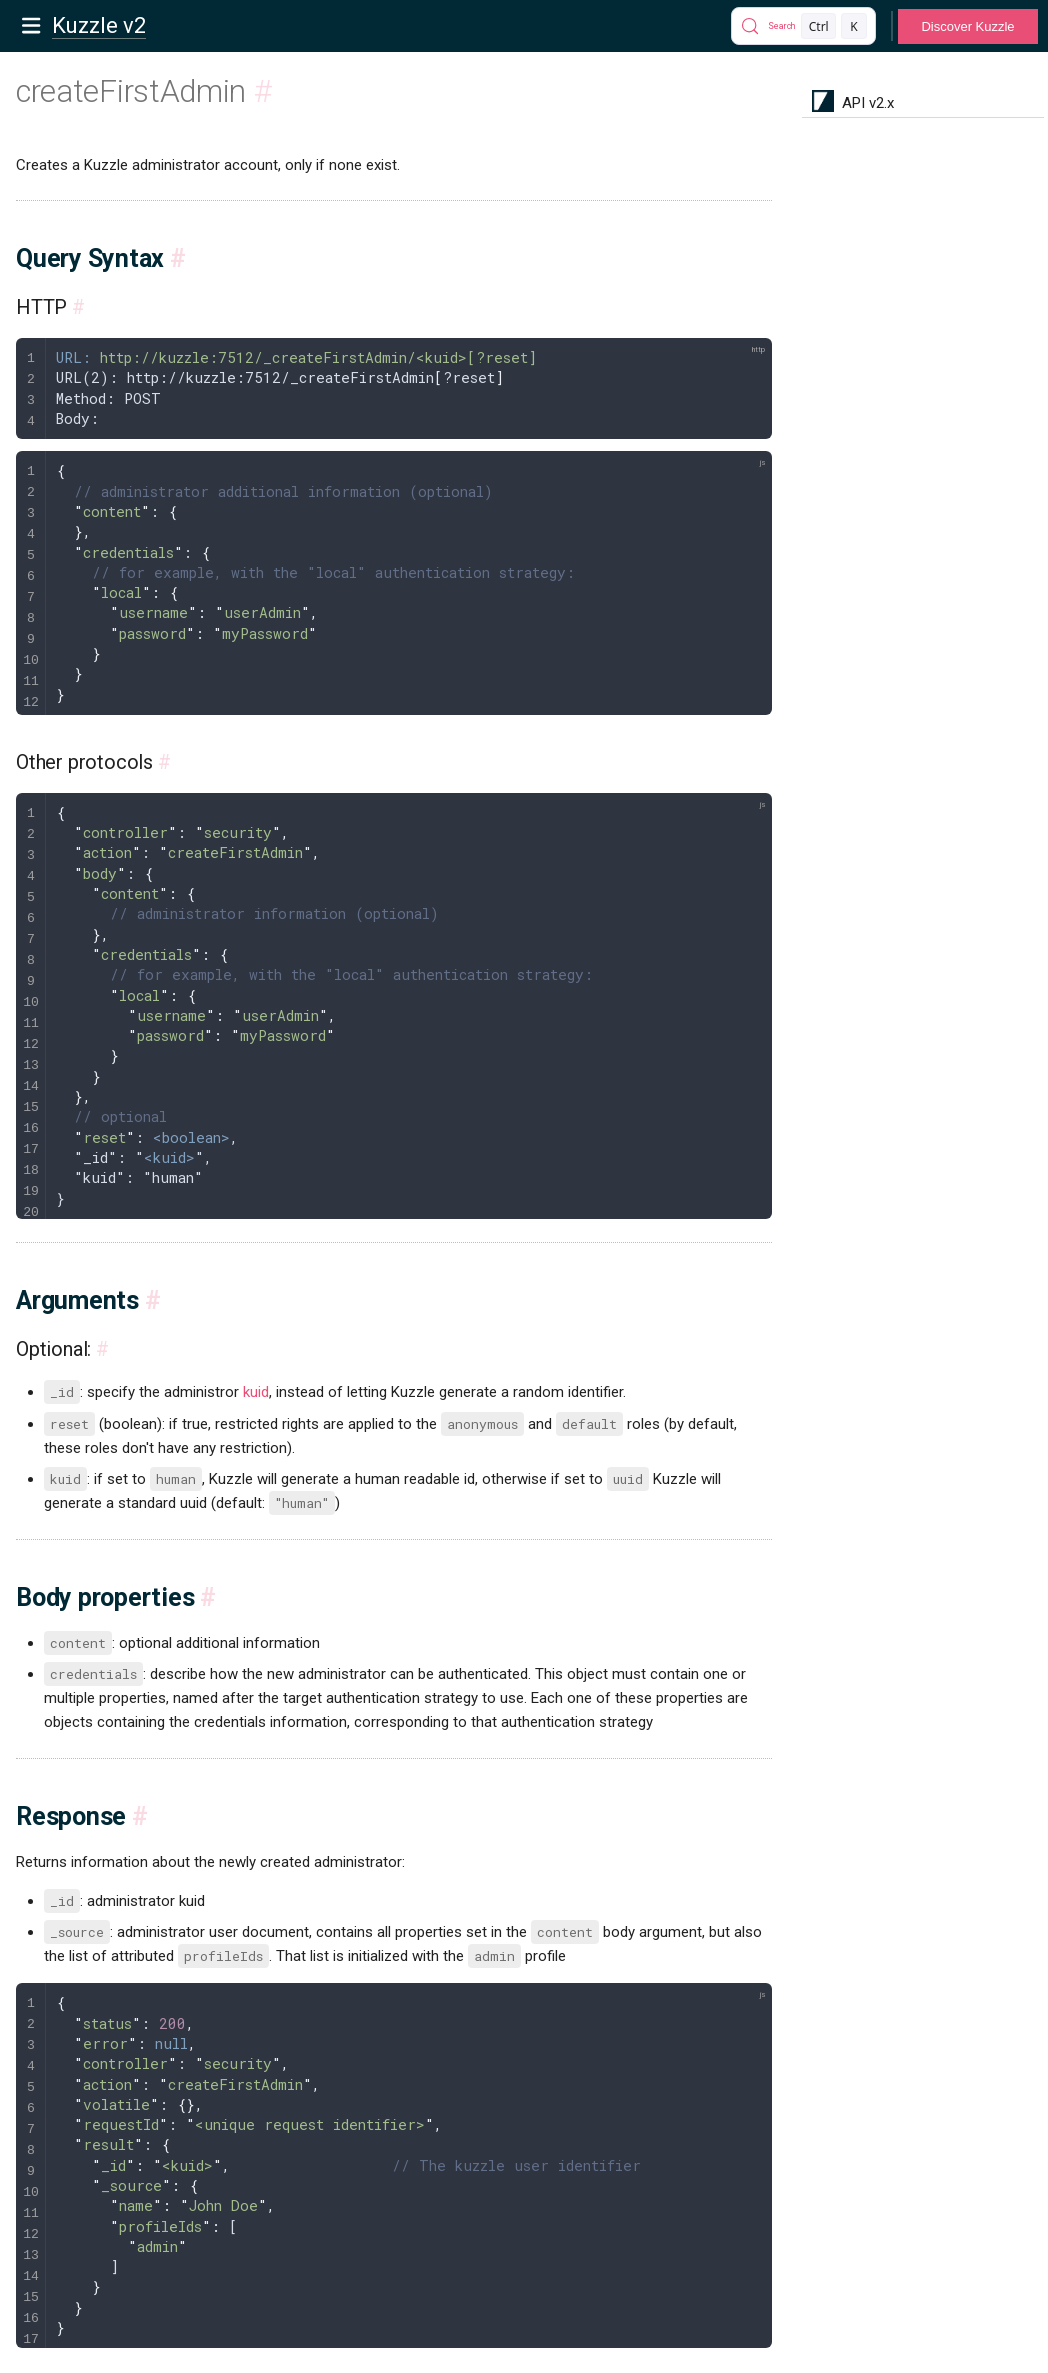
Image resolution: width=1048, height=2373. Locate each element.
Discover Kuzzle (967, 26)
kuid (256, 1392)
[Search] (803, 26)
